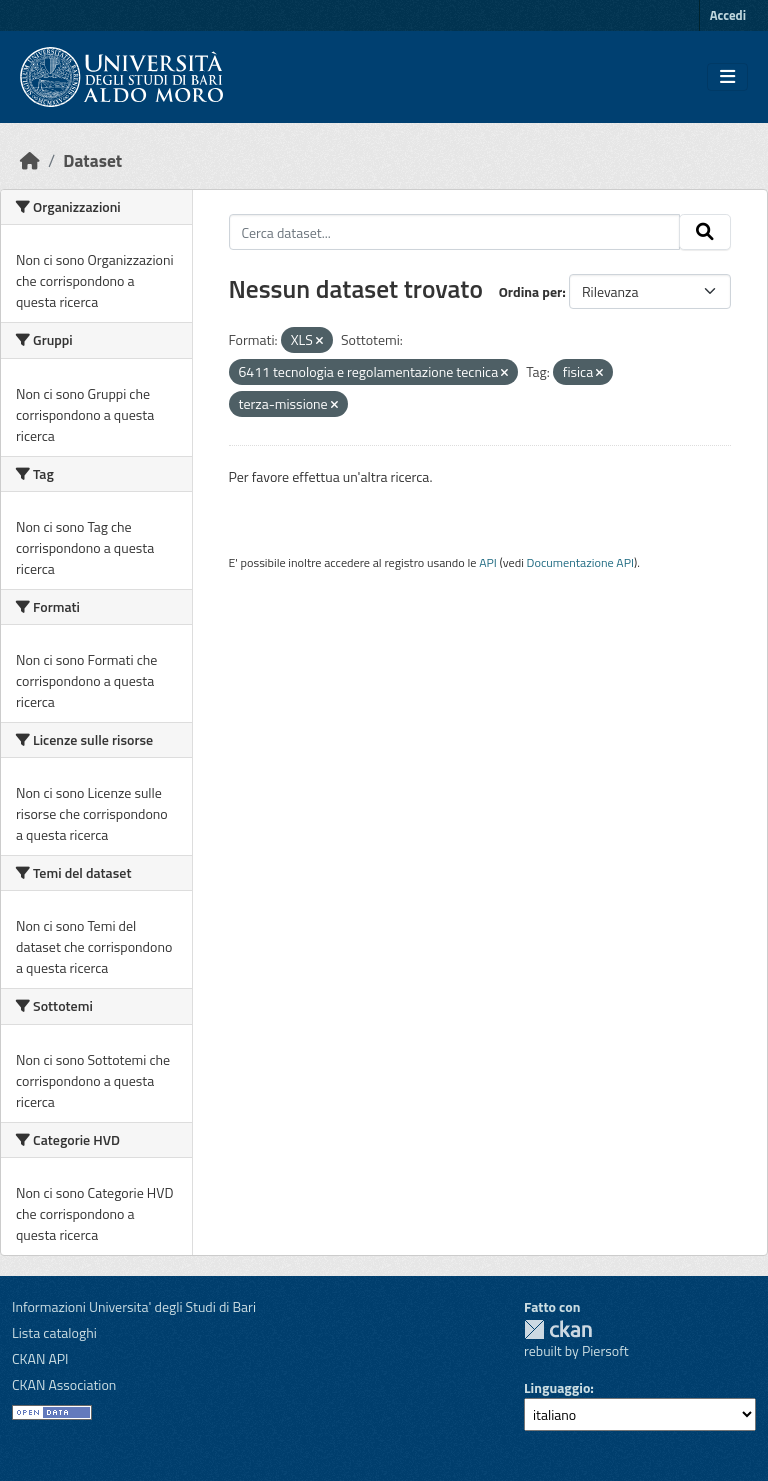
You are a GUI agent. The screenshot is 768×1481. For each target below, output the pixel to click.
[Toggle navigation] (727, 77)
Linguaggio (557, 1387)
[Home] (30, 160)
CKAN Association (64, 1384)
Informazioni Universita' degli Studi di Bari (134, 1306)
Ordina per (531, 291)
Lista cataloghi (54, 1332)
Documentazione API (580, 562)
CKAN (558, 1329)
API (488, 562)
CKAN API (40, 1358)
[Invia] (705, 232)
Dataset (92, 160)
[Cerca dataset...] (455, 232)
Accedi (728, 15)
